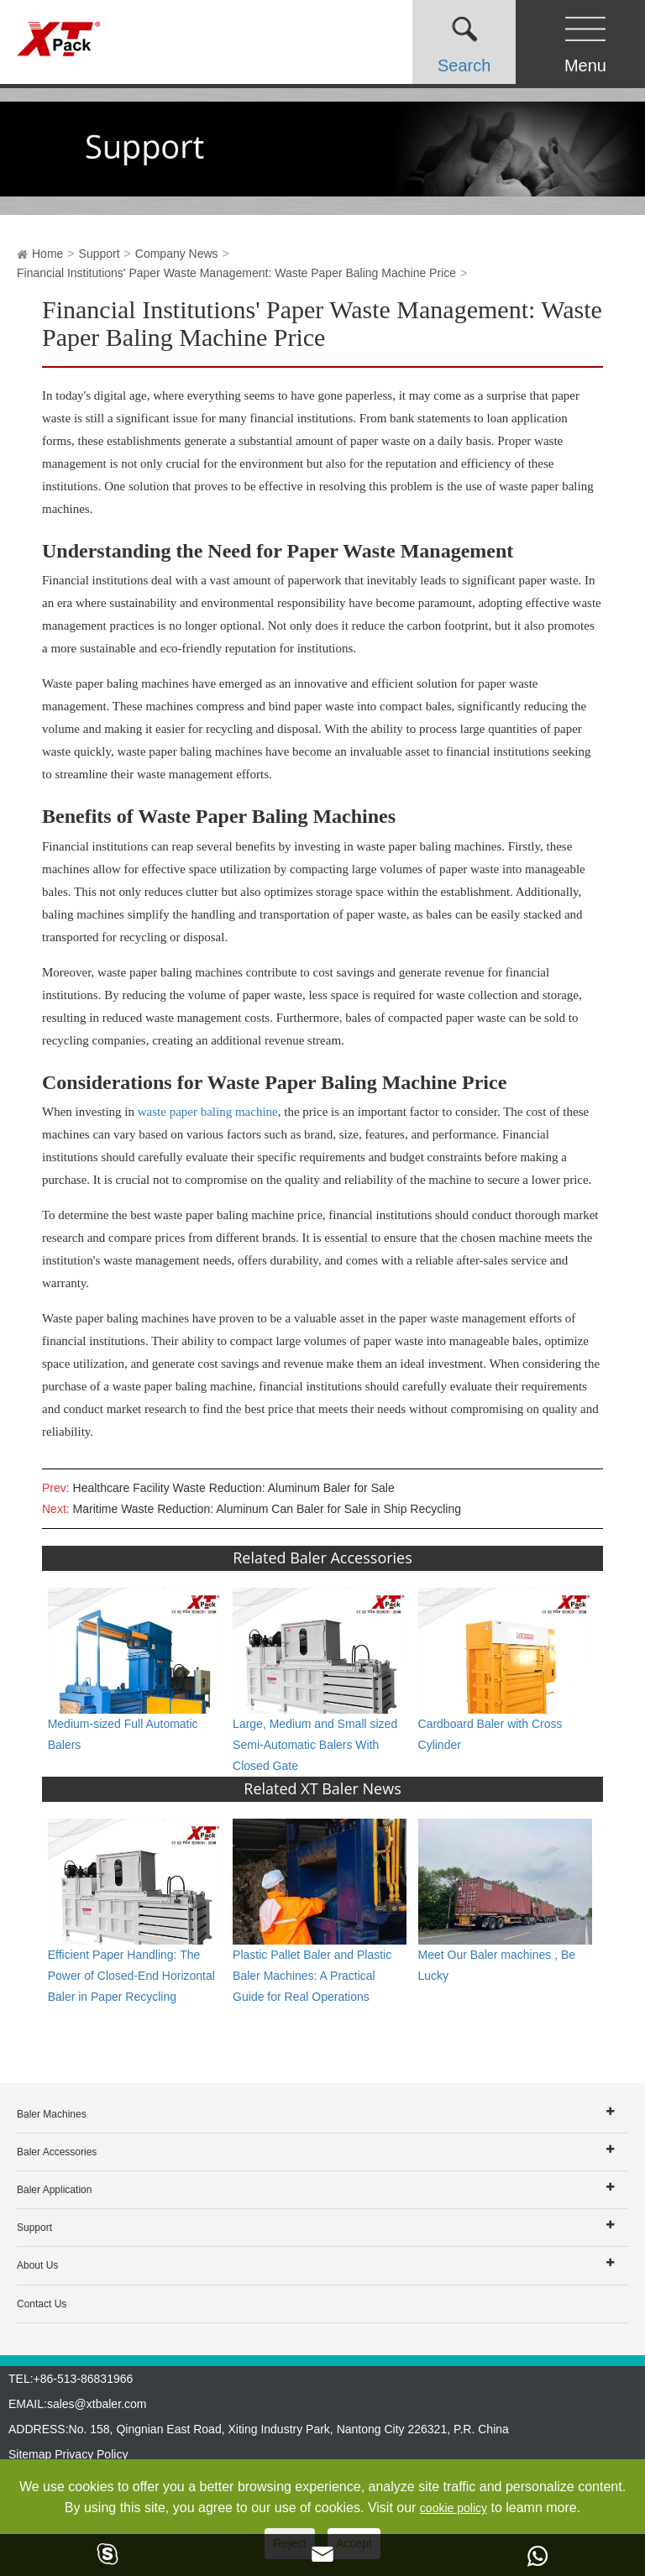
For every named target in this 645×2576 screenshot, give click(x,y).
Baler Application (54, 2190)
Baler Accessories (57, 2152)
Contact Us (41, 2304)
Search (464, 65)
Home (47, 253)
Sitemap (29, 2454)
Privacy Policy (91, 2454)
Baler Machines (52, 2114)
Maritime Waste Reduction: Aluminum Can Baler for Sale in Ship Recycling (267, 1509)
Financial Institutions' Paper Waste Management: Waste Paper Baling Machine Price (236, 273)
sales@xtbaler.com (96, 2404)
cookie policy (453, 2508)
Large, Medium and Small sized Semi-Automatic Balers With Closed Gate (315, 1744)
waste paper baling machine (208, 1111)
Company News (176, 253)
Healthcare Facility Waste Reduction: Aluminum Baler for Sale (234, 1488)
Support (99, 253)
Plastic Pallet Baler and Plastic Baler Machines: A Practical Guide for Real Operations (312, 1975)
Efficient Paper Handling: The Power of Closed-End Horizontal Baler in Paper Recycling (131, 1975)
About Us (37, 2265)
